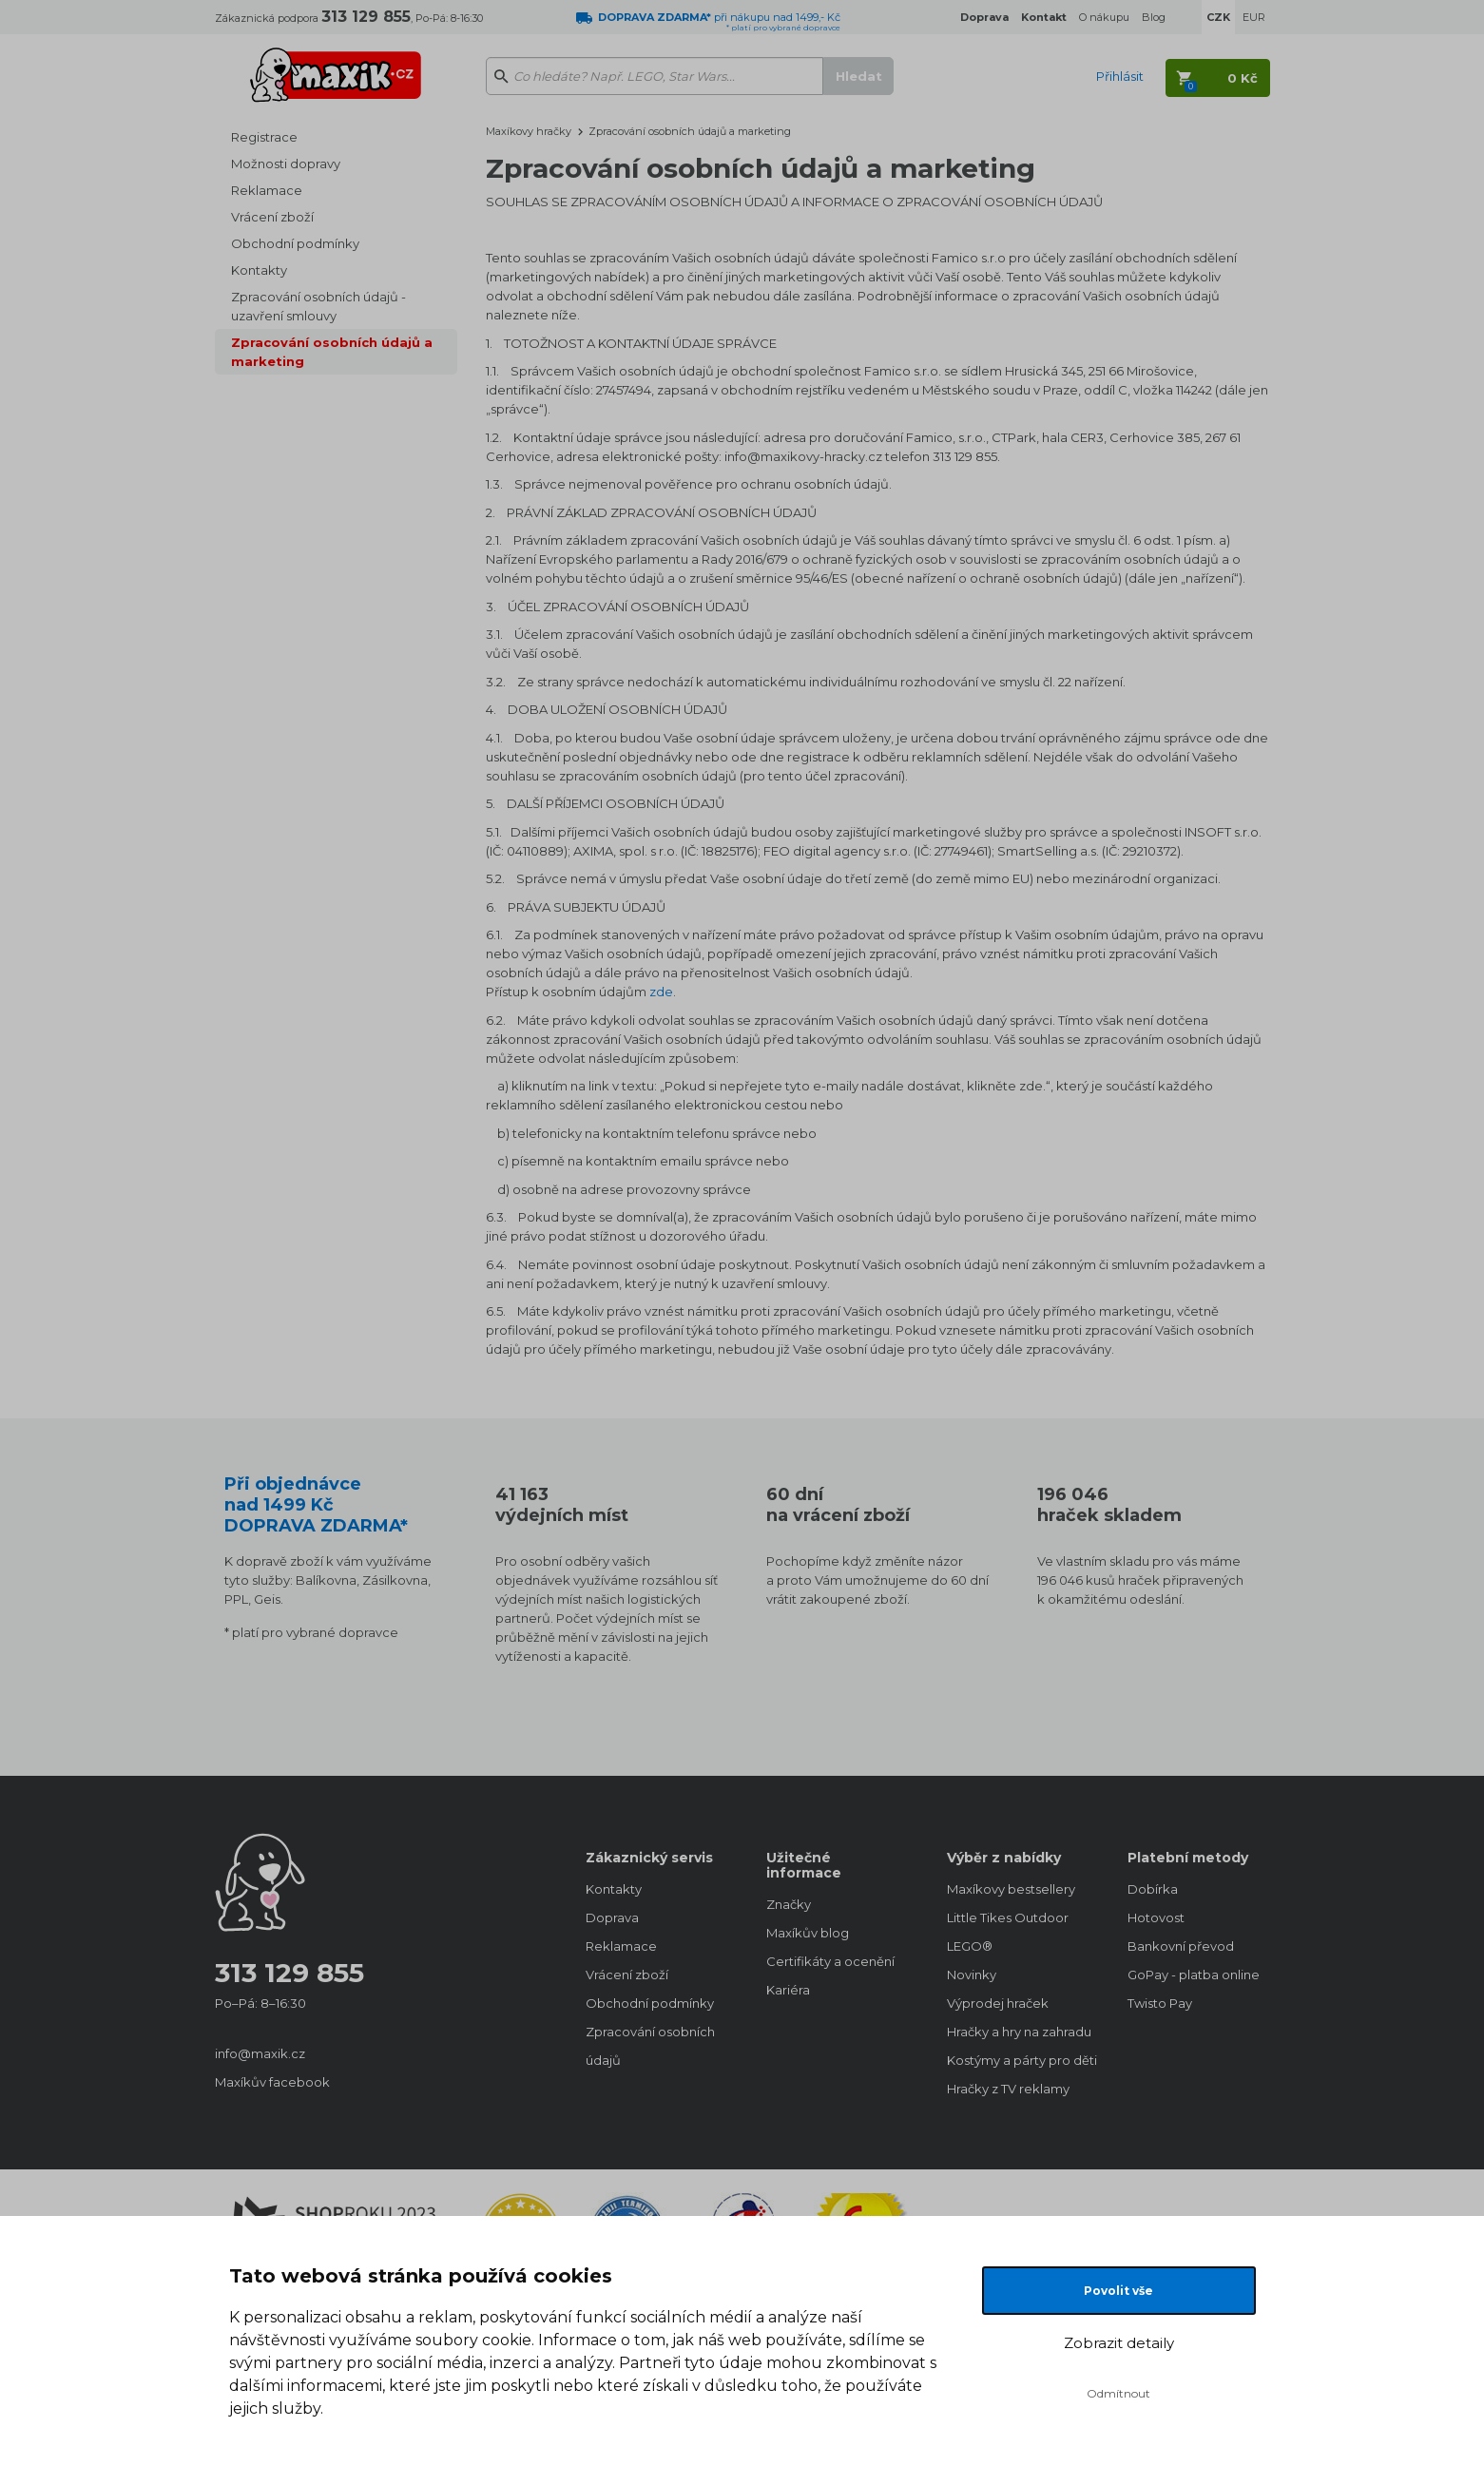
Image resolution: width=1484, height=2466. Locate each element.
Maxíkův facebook (272, 2082)
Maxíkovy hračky (528, 131)
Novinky (971, 1974)
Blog (1154, 17)
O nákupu (1104, 17)
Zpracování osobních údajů (650, 2046)
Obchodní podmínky (295, 243)
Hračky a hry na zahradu (1018, 2031)
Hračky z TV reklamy (1008, 2088)
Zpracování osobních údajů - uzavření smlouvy (318, 306)
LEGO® (970, 1946)
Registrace (264, 136)
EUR (1254, 17)
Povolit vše (1118, 2290)
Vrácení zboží (272, 216)
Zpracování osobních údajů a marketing (332, 352)
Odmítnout (1118, 2393)
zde (661, 991)
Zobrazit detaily (1119, 2343)
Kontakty (259, 270)
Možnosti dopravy (285, 163)
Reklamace (266, 190)
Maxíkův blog (807, 1932)
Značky (788, 1904)
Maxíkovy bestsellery (1011, 1889)
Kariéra (788, 1989)
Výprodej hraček (998, 2003)
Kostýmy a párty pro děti (1018, 2060)
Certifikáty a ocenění (830, 1961)
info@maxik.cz (260, 2053)
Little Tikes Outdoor (1008, 1917)
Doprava (612, 1917)
